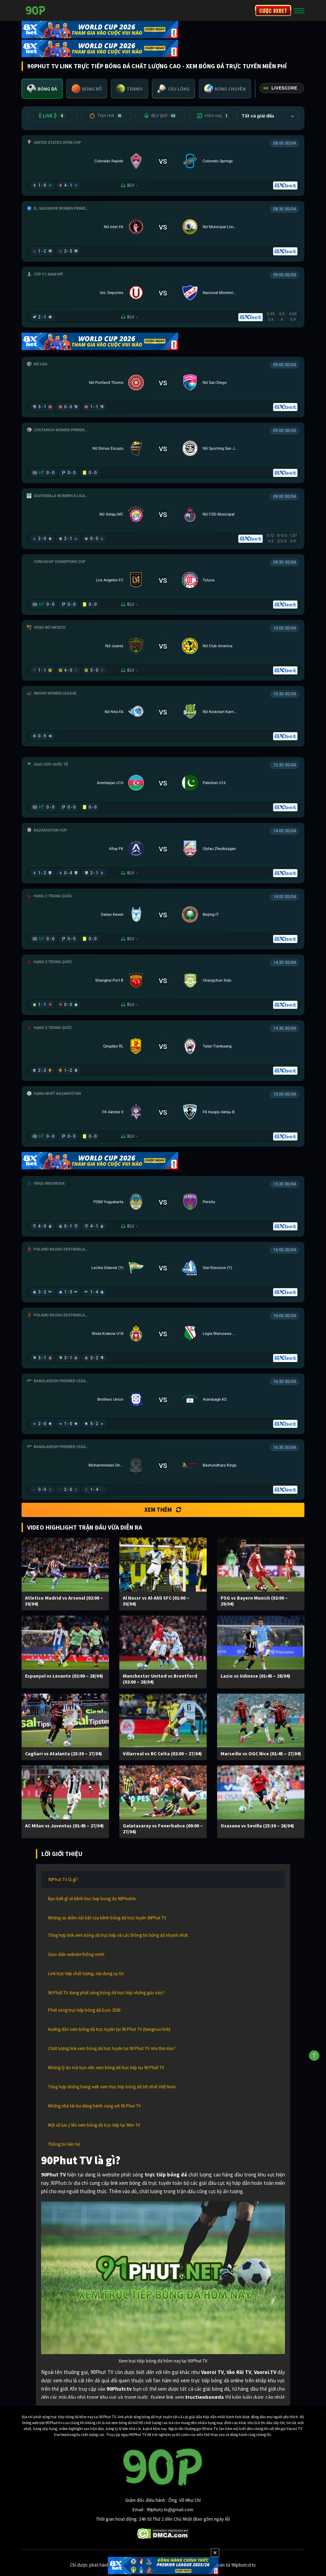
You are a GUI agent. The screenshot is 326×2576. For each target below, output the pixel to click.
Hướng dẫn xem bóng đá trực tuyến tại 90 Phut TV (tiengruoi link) (109, 2029)
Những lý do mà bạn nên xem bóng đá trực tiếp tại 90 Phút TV (106, 2068)
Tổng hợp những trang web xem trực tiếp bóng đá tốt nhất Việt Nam (112, 2087)
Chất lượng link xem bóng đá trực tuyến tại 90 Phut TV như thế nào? (112, 2048)
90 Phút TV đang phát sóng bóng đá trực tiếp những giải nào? (106, 1993)
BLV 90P (160, 116)
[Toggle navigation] (299, 10)
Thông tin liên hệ (64, 2144)
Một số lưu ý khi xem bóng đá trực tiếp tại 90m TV (94, 2125)
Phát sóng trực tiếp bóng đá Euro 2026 (84, 2010)
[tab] (42, 89)
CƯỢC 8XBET (273, 10)
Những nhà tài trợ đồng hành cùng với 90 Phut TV (94, 2106)
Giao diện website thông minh (76, 1954)
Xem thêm (162, 1510)
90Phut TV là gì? (63, 1879)
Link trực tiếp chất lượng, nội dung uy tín (86, 1974)
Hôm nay (214, 116)
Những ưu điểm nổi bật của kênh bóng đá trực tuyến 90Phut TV (107, 1918)
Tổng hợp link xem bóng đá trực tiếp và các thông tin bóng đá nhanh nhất (118, 1935)
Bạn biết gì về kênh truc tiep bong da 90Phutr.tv (92, 1899)
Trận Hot (106, 116)
